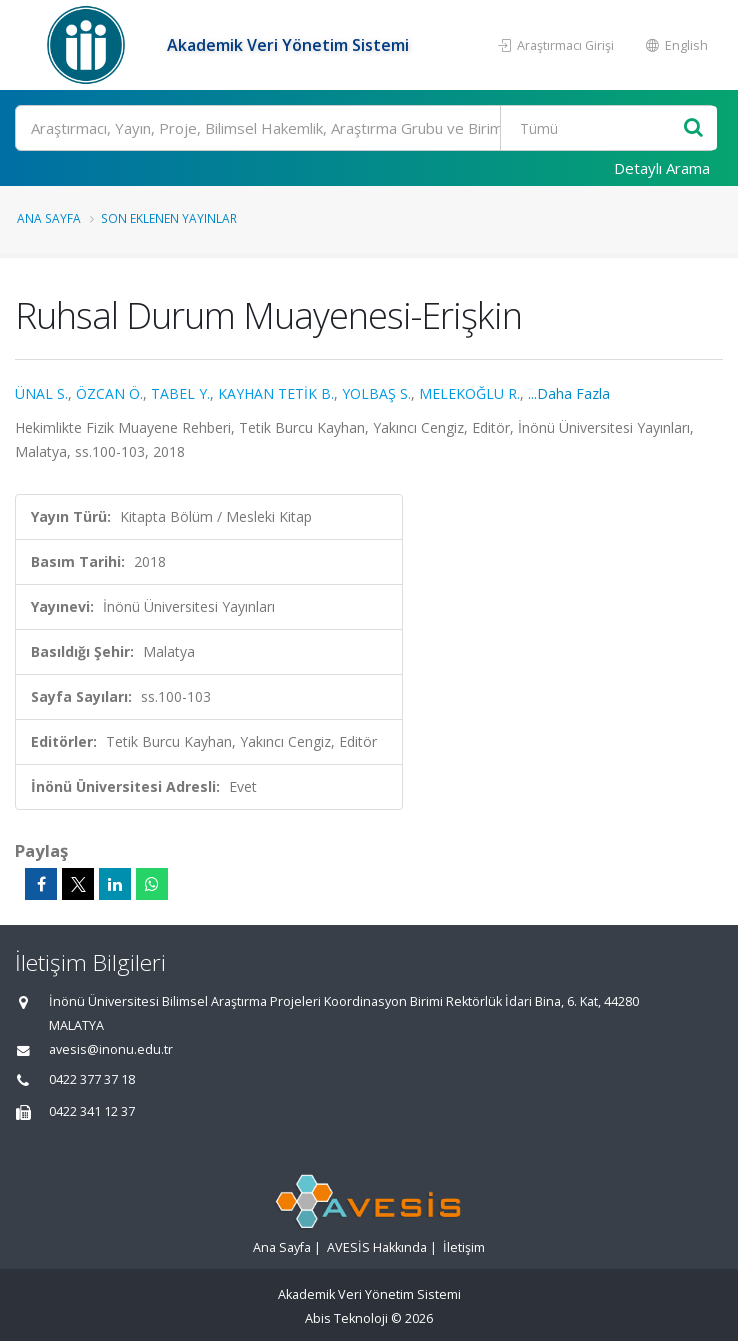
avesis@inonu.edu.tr (111, 1049)
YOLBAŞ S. (376, 393)
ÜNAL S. (41, 393)
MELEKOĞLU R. (469, 393)
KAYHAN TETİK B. (276, 393)
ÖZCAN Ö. (109, 393)
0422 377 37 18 (92, 1079)
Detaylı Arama (662, 168)
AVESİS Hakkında (377, 1247)
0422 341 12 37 (92, 1111)
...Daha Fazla (569, 393)
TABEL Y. (180, 393)
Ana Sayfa (49, 218)
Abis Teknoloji (346, 1318)
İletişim (464, 1247)
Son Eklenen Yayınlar (169, 218)
